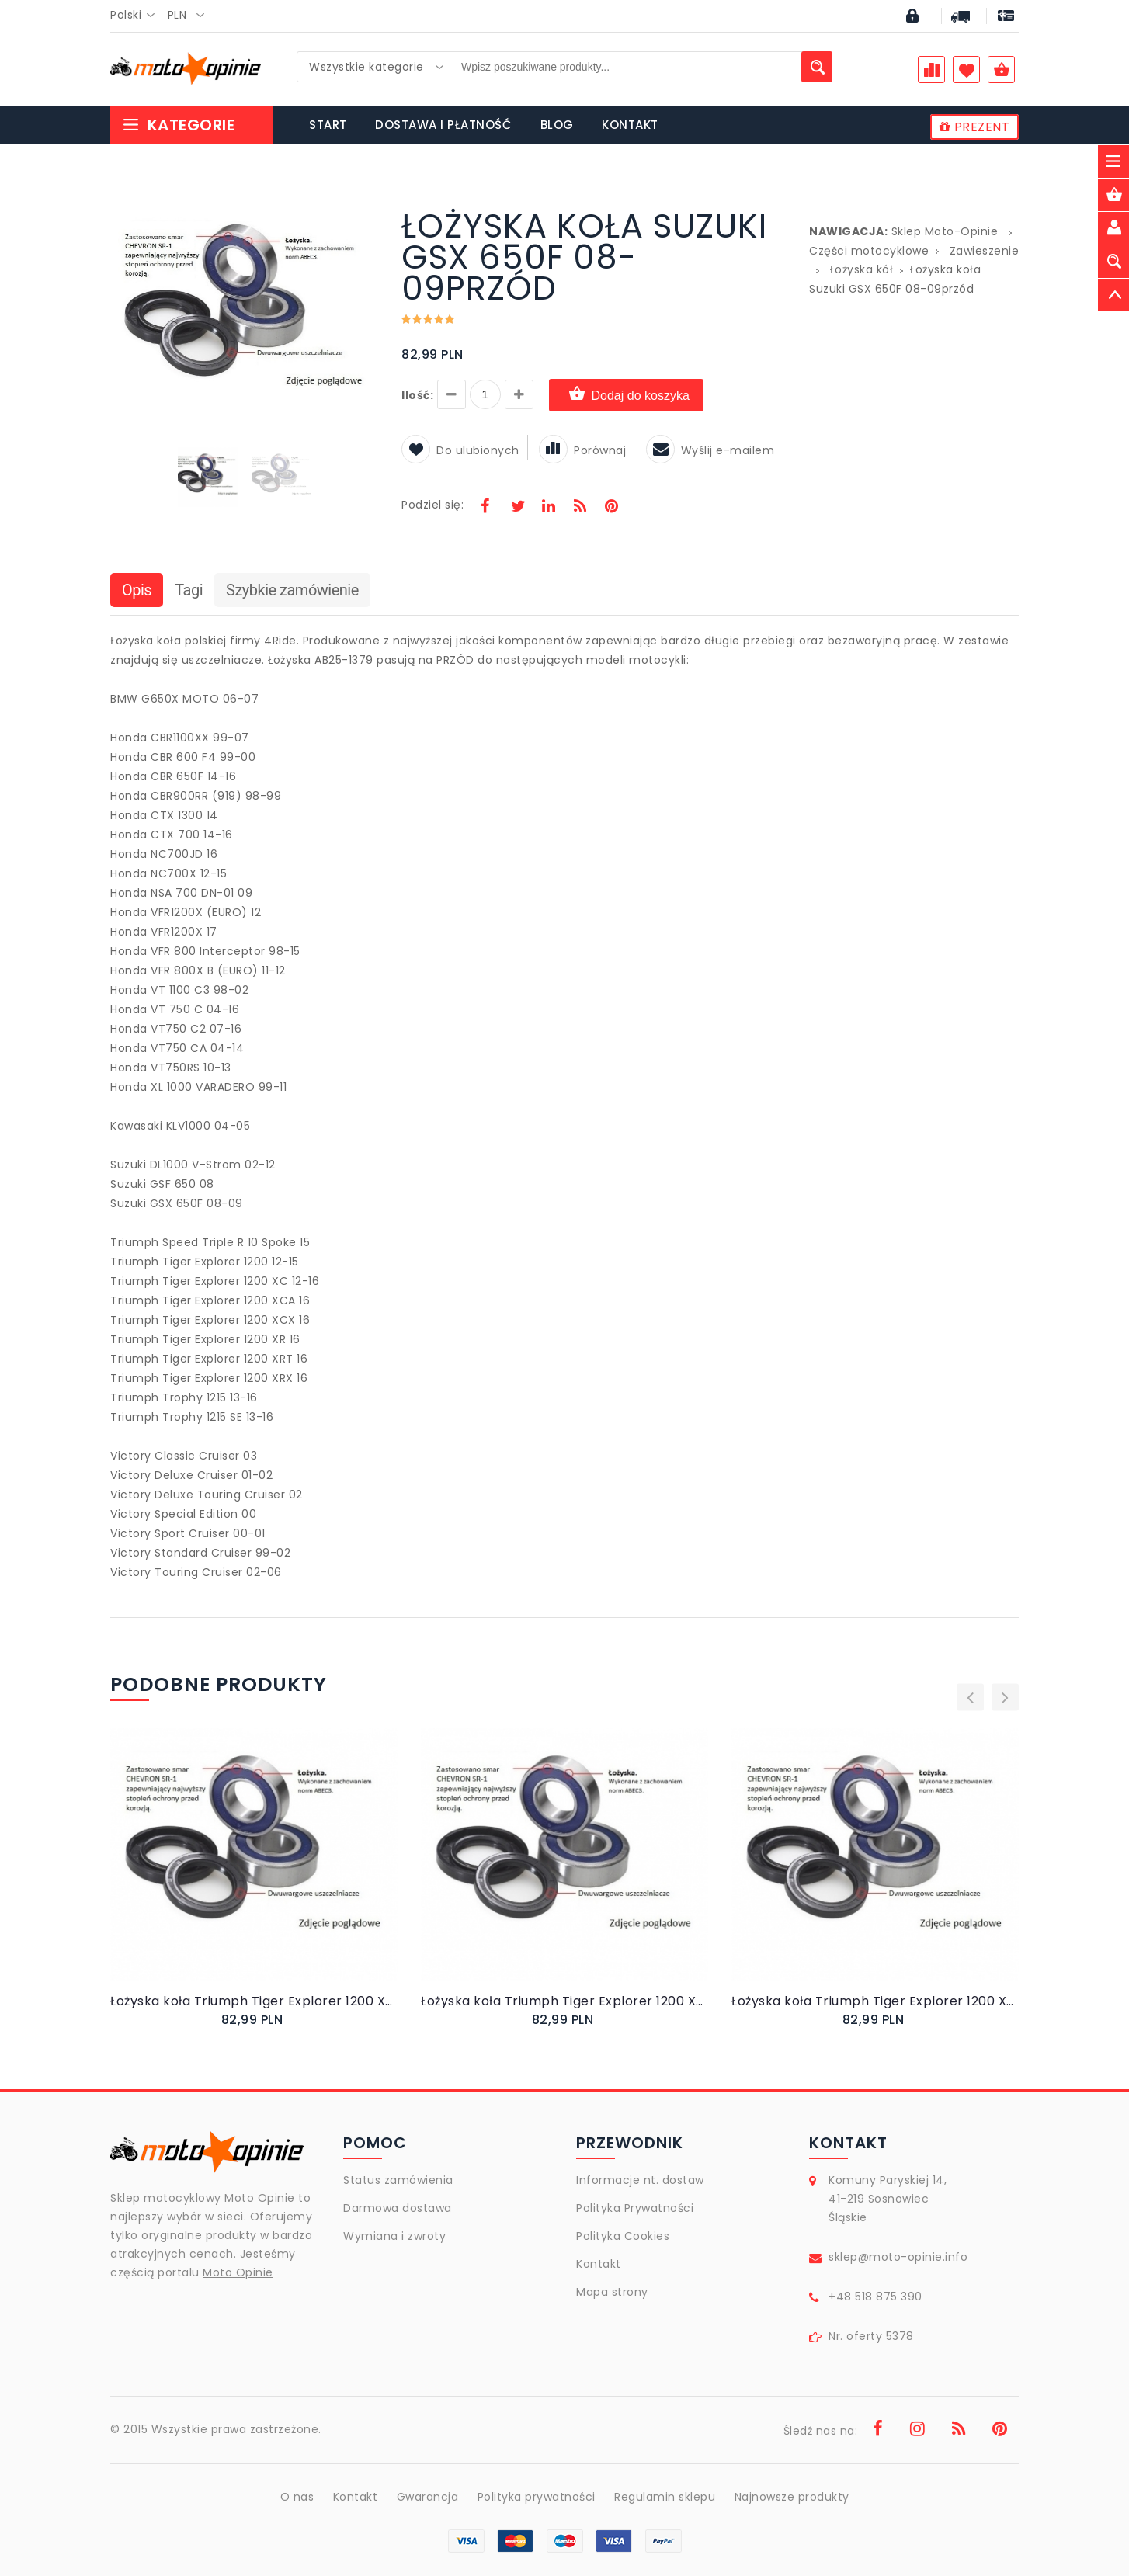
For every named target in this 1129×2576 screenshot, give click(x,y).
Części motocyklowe (869, 251)
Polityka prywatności (537, 2497)
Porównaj (582, 450)
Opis (136, 590)
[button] (364, 212)
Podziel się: (432, 504)
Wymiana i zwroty (394, 2236)
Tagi (189, 590)
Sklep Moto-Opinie (945, 231)
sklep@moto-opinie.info (898, 2257)
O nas (297, 2497)
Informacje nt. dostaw (640, 2180)
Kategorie (178, 125)
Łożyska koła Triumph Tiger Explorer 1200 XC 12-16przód (564, 2001)
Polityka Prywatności (634, 2208)
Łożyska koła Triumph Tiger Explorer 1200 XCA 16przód (875, 2001)
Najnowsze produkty (792, 2497)
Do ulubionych (460, 450)
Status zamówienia (398, 2180)
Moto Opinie (238, 2272)
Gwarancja (428, 2497)
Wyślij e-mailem (710, 450)
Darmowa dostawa (397, 2208)
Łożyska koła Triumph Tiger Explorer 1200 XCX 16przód (254, 2001)
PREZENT (975, 127)
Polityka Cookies (622, 2236)
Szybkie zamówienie (292, 590)
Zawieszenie (985, 251)
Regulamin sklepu (664, 2497)
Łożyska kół (862, 269)
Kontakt (598, 2264)
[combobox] (137, 15)
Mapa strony (612, 2292)
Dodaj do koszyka (626, 394)
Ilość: (417, 395)
